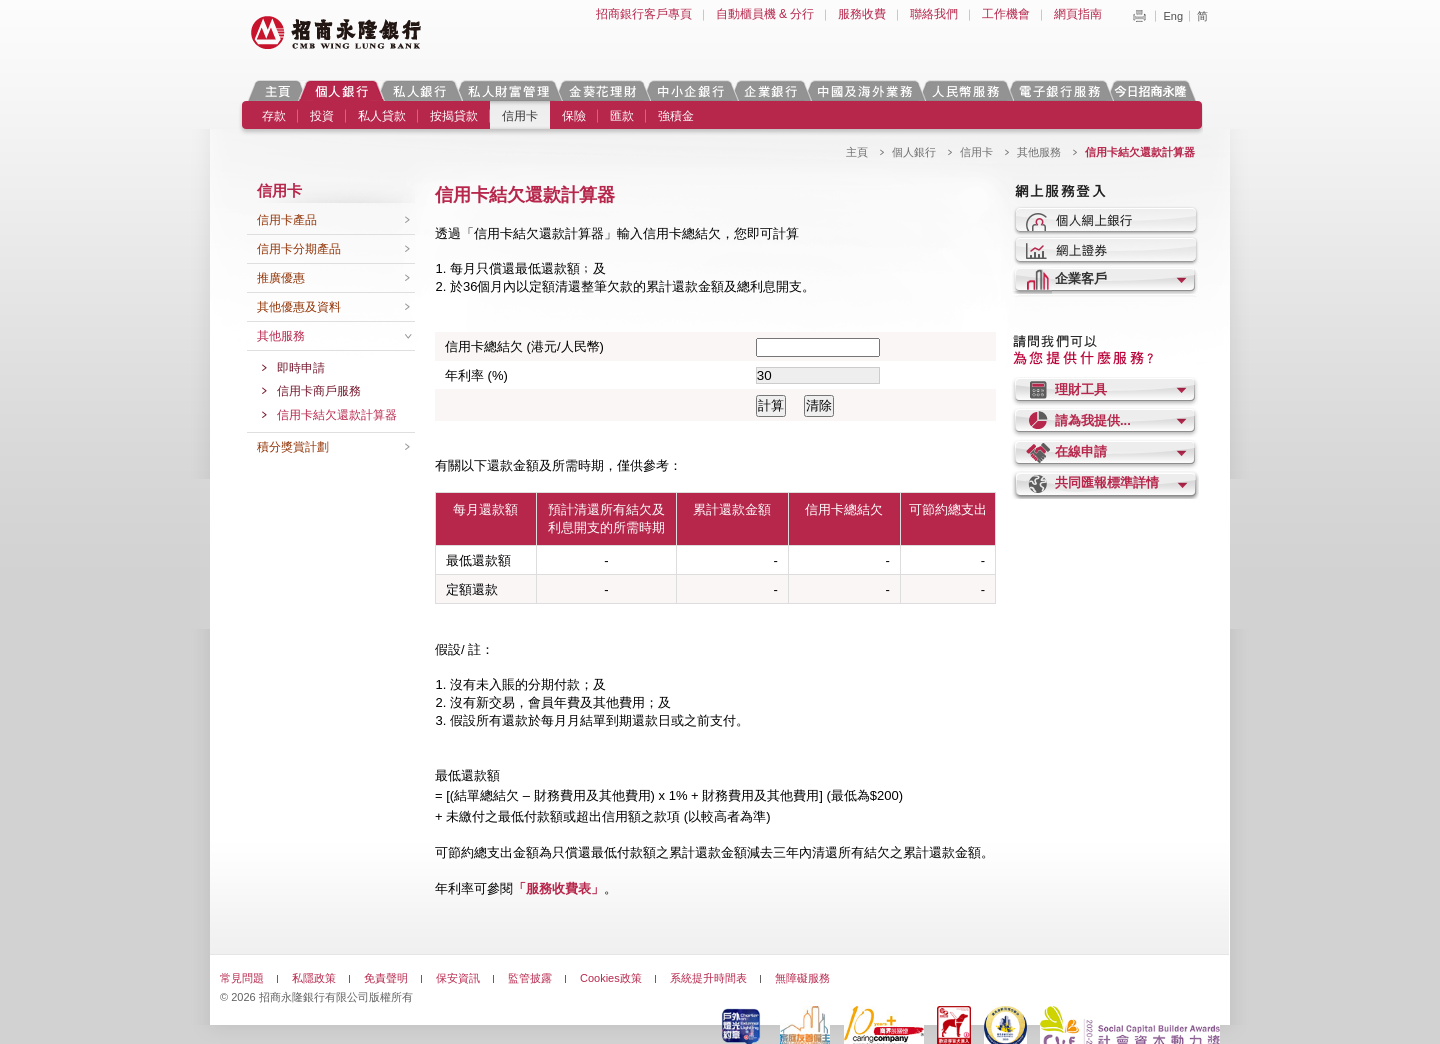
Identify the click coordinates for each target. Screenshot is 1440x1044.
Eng (1173, 16)
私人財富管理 (508, 90)
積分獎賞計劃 (293, 447)
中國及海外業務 (864, 90)
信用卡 (520, 116)
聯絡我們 (934, 14)
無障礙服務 (802, 978)
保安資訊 (458, 978)
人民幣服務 (965, 90)
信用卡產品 (287, 220)
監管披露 (530, 978)
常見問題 (242, 978)
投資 (322, 116)
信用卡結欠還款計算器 (337, 415)
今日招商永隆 (1154, 90)
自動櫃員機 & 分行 (765, 14)
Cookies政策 (611, 978)
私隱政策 (314, 978)
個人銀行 (341, 90)
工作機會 (1006, 14)
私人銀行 (419, 90)
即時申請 (301, 368)
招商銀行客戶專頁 (644, 14)
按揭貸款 (454, 116)
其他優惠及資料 (299, 307)
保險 (574, 116)
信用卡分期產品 (299, 249)
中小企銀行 (690, 90)
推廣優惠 (281, 278)
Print (1139, 16)
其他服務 (1039, 152)
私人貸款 (382, 116)
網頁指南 (1078, 14)
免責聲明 (386, 978)
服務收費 (862, 14)
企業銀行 (770, 90)
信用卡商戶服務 (319, 391)
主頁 (277, 90)
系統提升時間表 (708, 978)
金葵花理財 (602, 90)
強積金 (676, 116)
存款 (274, 116)
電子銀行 (1059, 90)
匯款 (622, 116)
